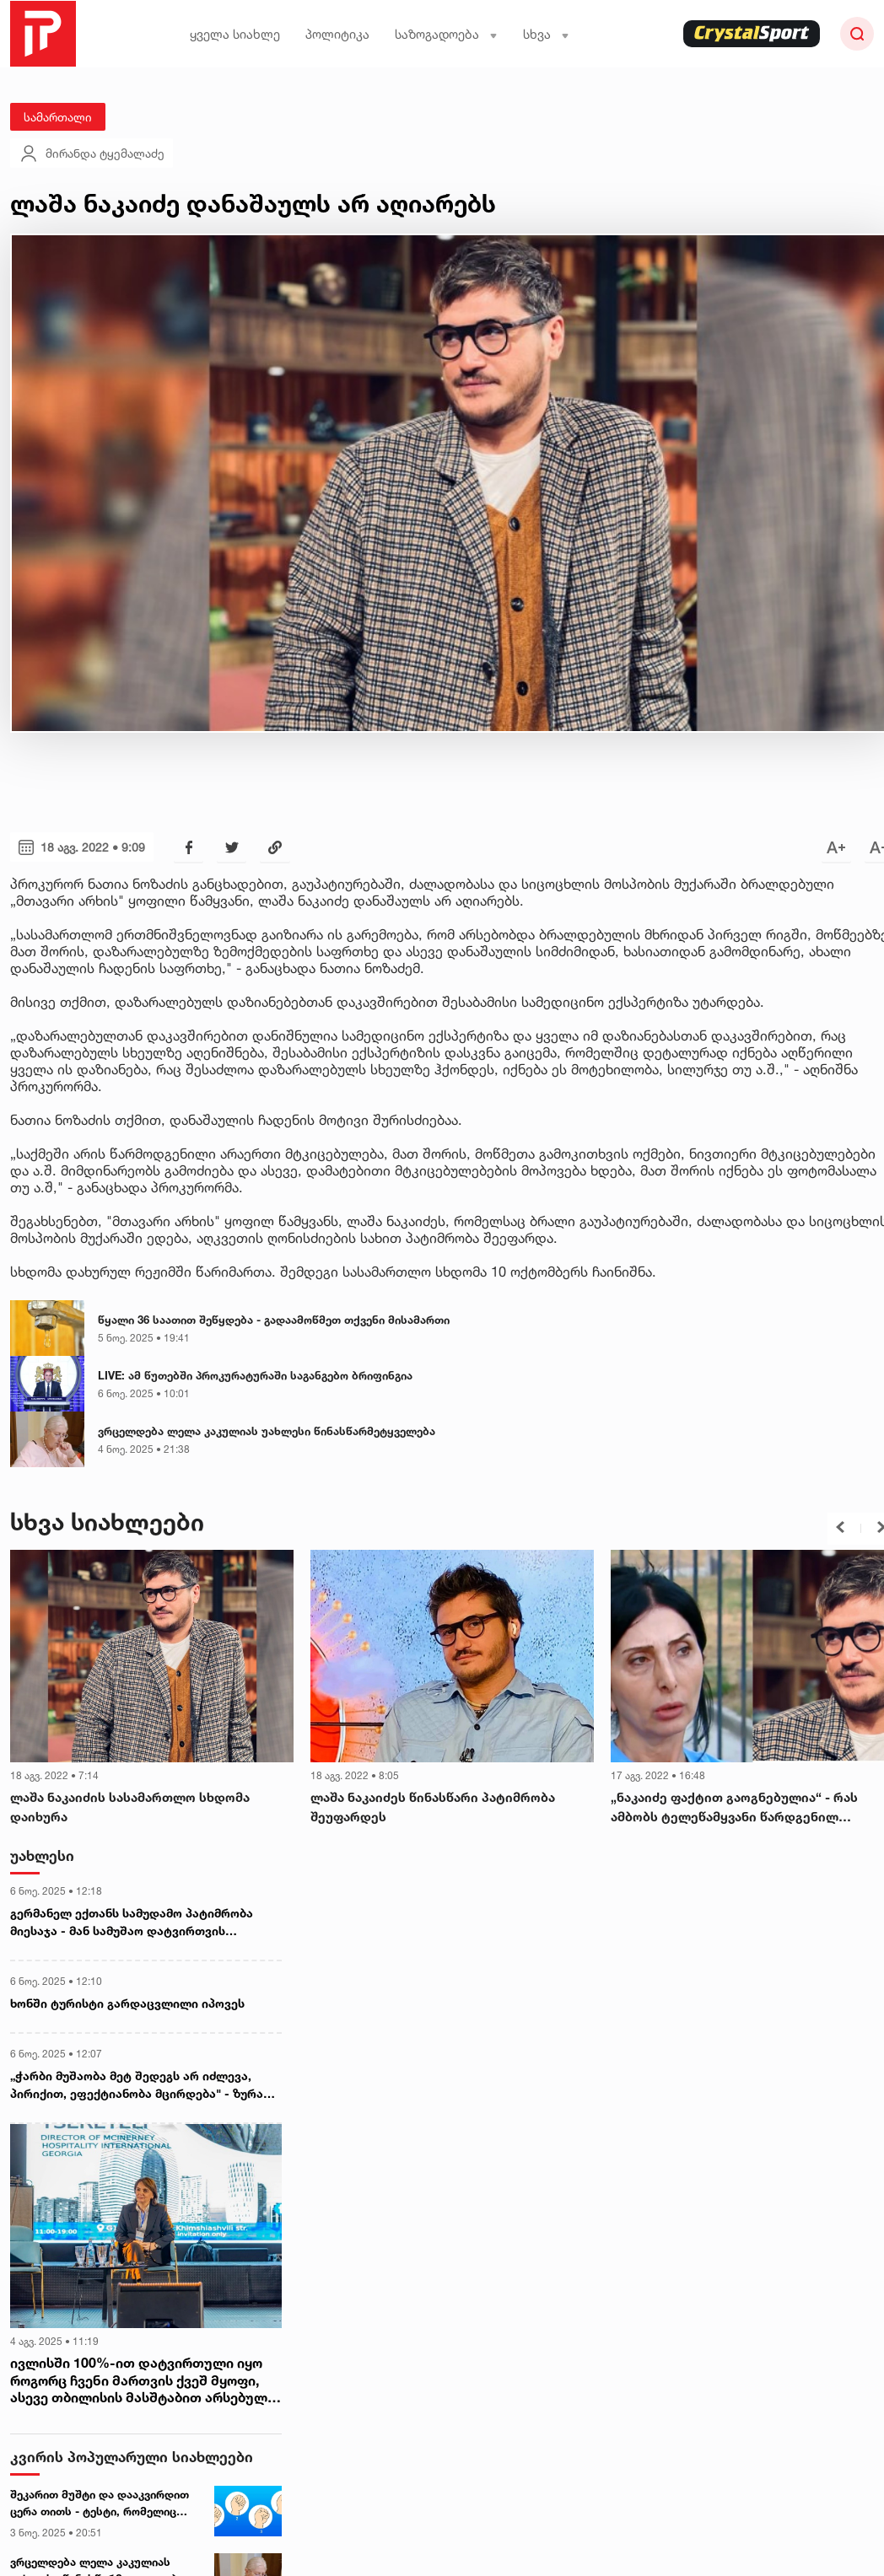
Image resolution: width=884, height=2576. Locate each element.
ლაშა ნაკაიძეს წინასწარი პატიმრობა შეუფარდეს (432, 1807)
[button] (840, 1527)
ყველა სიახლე (235, 34)
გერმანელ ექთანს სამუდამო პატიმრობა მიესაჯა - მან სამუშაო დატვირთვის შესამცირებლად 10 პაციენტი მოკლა (131, 1922)
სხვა (546, 34)
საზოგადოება (446, 34)
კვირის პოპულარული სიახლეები (131, 2457)
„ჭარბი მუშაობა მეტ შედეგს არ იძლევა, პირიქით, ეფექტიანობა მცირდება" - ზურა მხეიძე (136, 2085)
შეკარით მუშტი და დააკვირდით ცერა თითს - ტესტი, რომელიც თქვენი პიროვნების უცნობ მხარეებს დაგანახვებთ (99, 2503)
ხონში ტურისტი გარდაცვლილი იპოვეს (127, 2003)
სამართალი (58, 117)
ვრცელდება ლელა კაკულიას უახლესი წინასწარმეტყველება (266, 1431)
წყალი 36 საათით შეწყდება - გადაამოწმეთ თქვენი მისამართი (274, 1319)
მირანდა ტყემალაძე (91, 153)
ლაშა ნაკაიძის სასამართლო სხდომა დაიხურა (130, 1807)
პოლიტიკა (337, 34)
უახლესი (42, 1855)
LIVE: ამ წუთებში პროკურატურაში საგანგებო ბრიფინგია (255, 1375)
